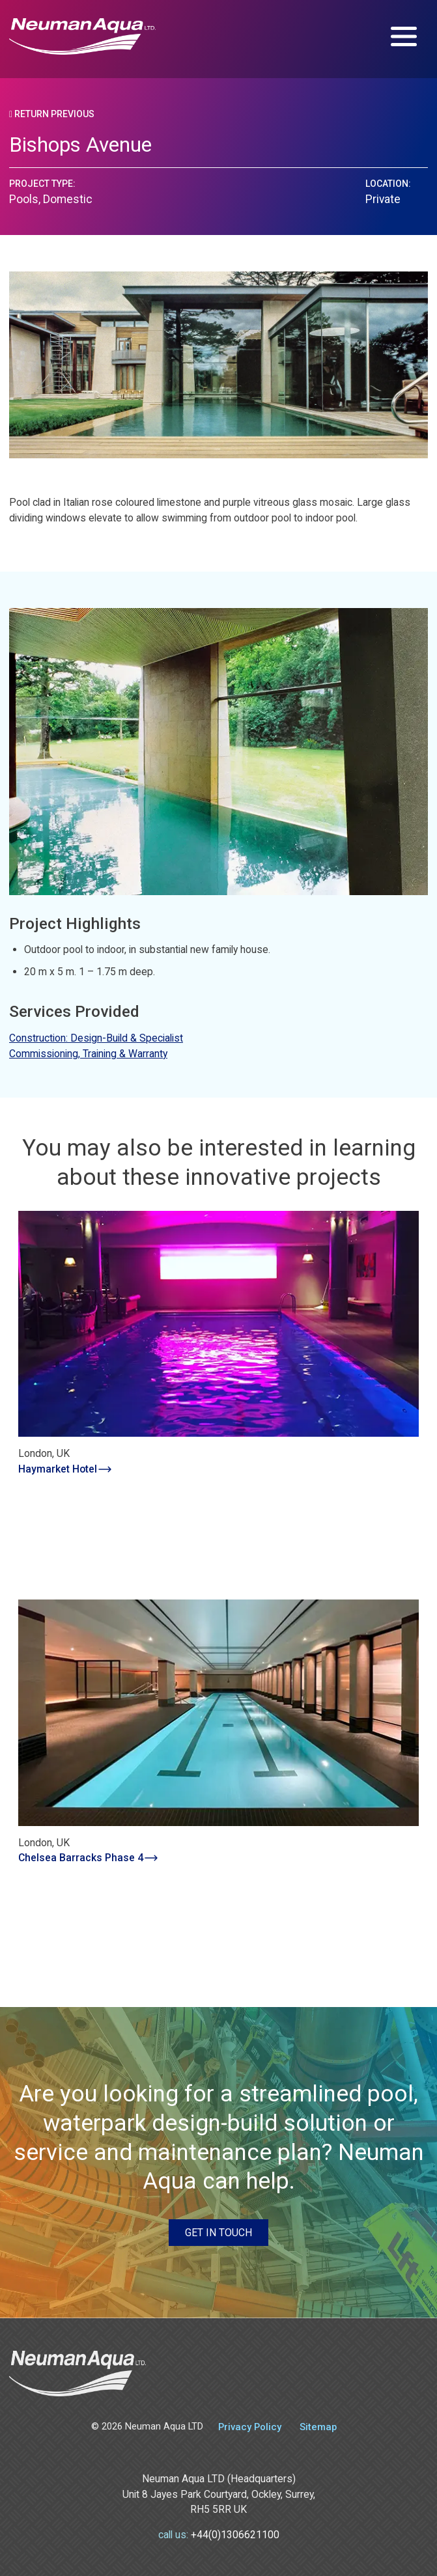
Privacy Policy (249, 2427)
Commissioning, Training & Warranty (88, 1053)
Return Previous (51, 114)
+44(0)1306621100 (235, 2534)
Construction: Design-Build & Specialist (96, 1038)
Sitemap (318, 2427)
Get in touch (218, 2232)
